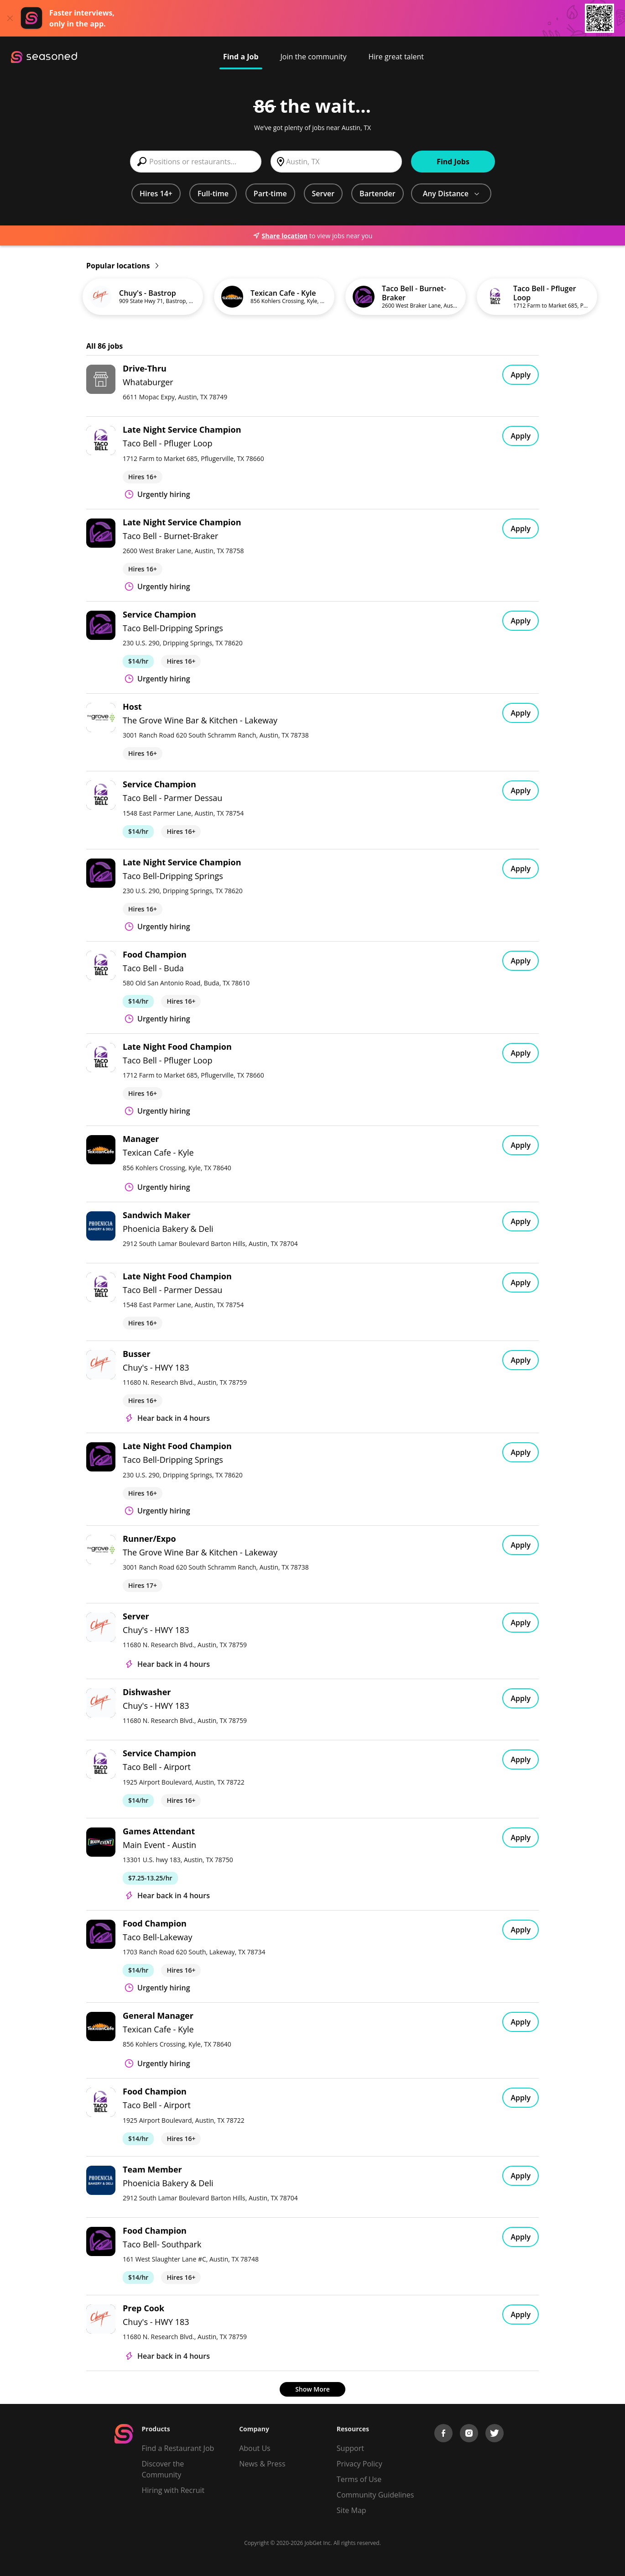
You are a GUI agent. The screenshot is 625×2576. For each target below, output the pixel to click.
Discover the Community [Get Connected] (163, 2469)
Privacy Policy (359, 2464)
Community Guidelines (375, 2495)
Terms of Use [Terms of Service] (359, 2479)
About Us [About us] (255, 2448)
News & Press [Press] (262, 2464)
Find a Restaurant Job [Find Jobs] (178, 2448)
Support (350, 2448)
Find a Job (241, 57)
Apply (520, 375)
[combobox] (195, 162)
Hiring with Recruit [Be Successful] (173, 2490)
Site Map (351, 2510)
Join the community (314, 57)
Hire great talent (396, 57)
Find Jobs (453, 162)
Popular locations (122, 266)
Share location (280, 235)
